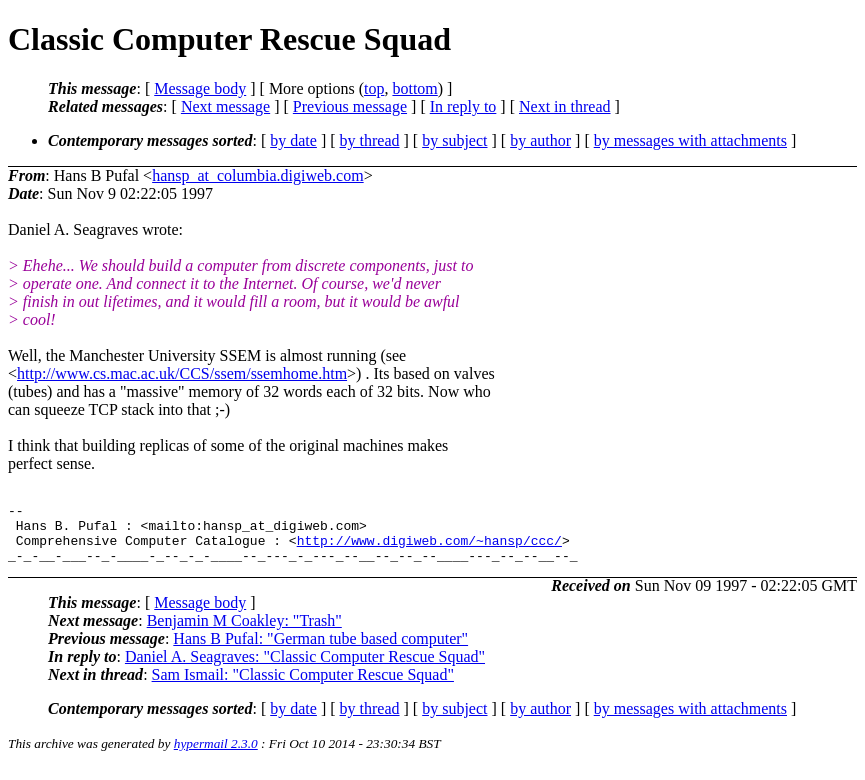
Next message (225, 106)
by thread (370, 140)
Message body (200, 88)
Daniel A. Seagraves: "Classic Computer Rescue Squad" (305, 668)
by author (540, 140)
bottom (414, 88)
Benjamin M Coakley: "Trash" (244, 632)
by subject (454, 140)
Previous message (350, 106)
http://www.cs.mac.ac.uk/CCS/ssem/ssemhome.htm (182, 373)
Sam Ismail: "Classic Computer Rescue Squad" (303, 686)
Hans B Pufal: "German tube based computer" (320, 650)
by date (293, 140)
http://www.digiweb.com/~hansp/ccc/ (429, 549)
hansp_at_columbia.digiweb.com (258, 175)
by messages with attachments (690, 140)
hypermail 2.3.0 (216, 755)
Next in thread (565, 106)
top (374, 88)
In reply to (463, 106)
